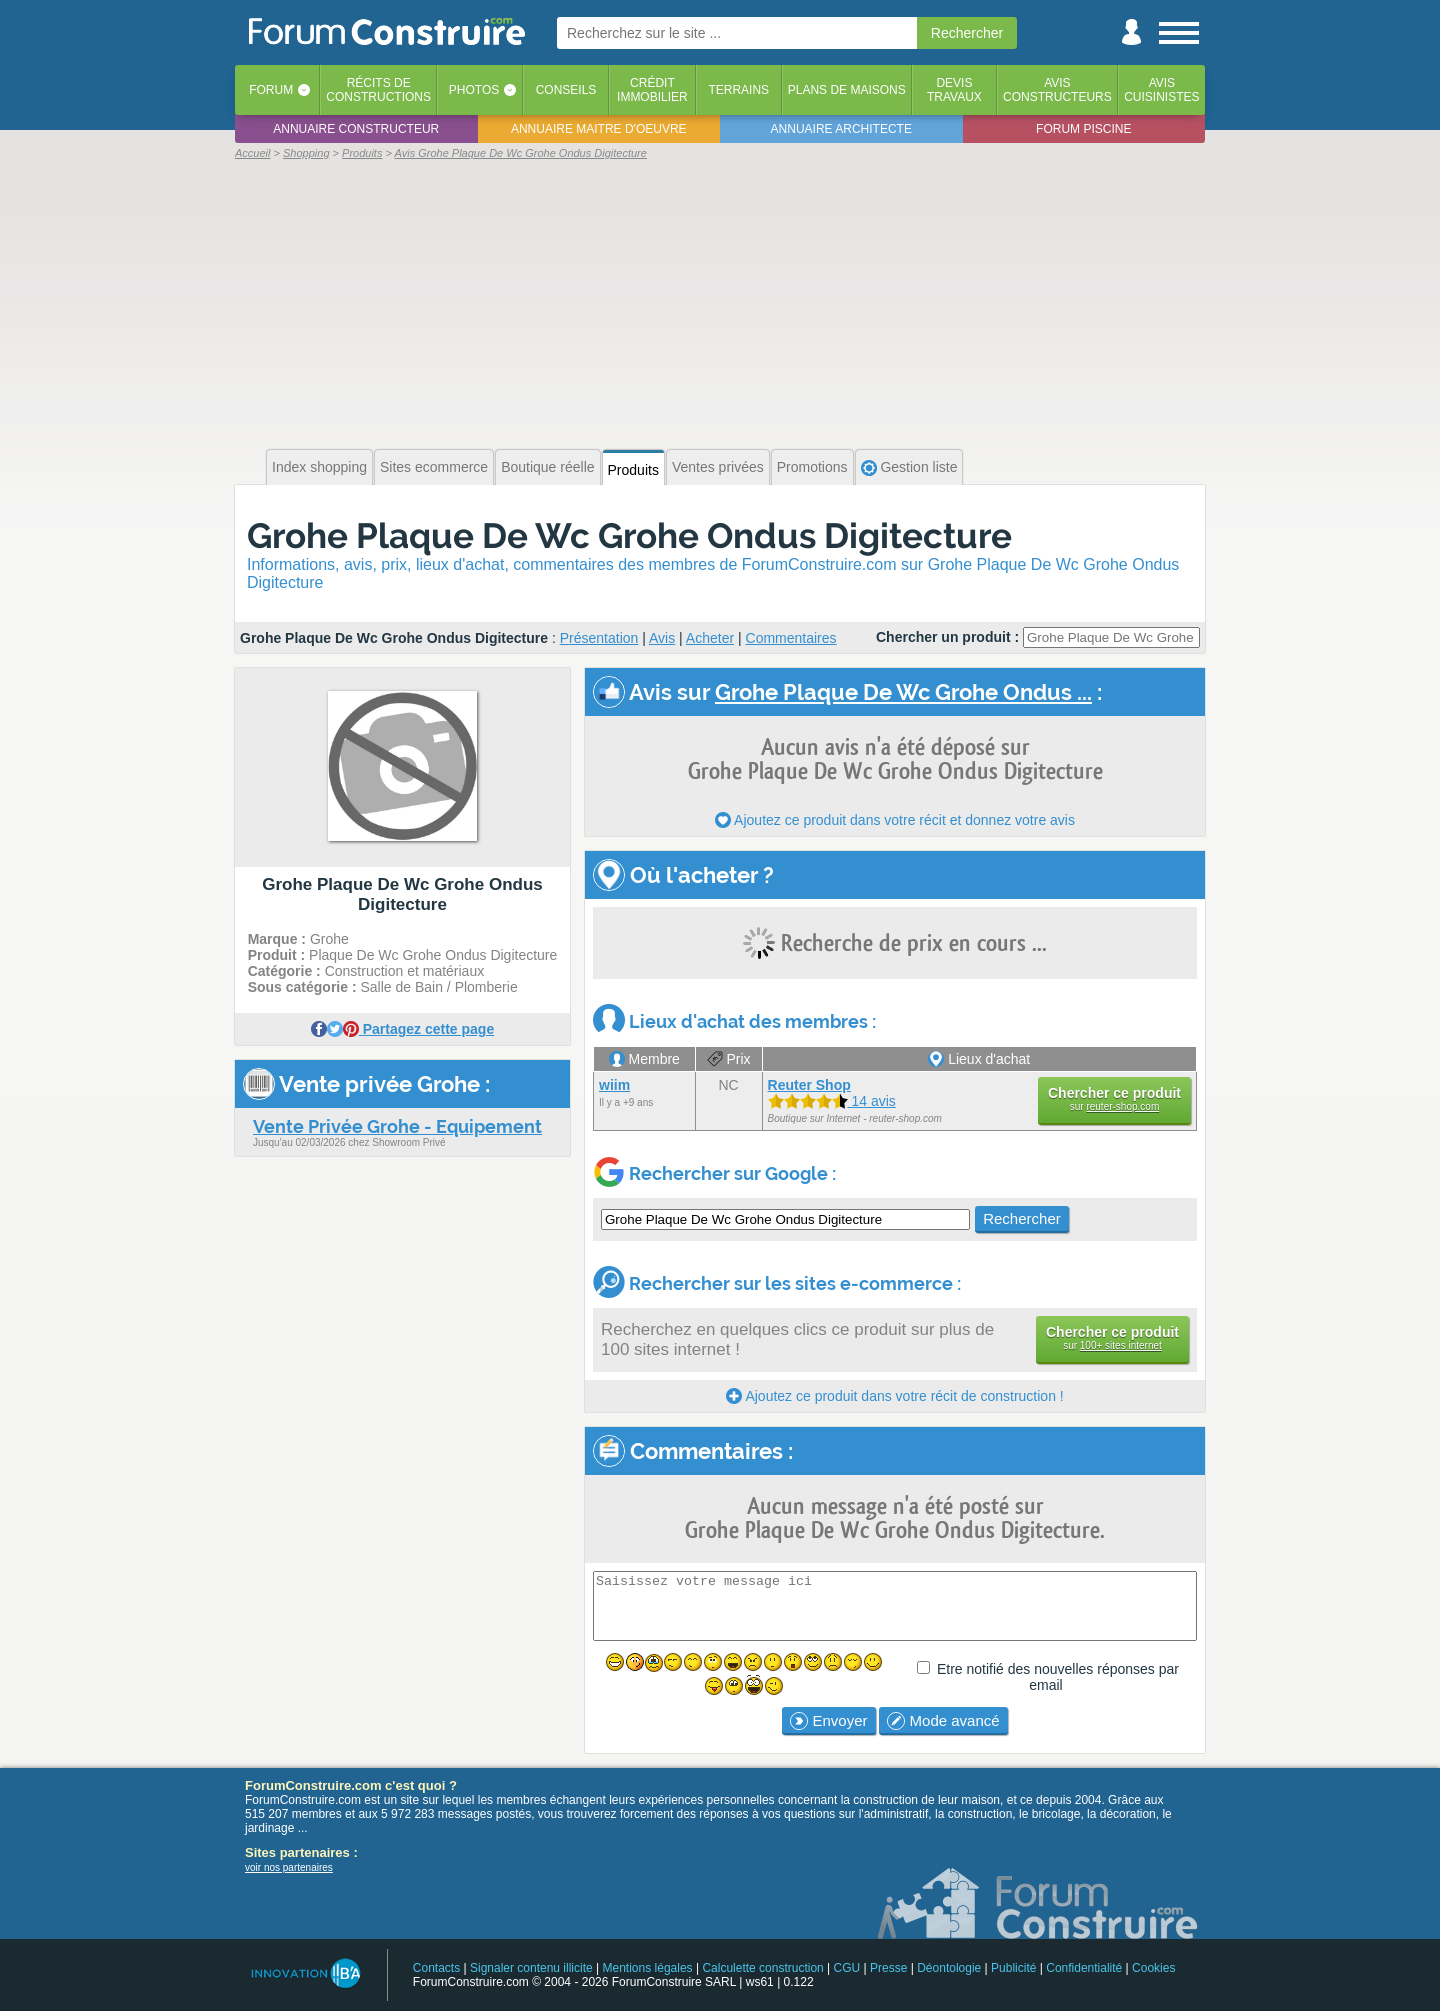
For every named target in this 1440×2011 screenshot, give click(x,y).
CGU (847, 1968)
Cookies (1153, 1968)
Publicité (1013, 1968)
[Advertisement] (720, 302)
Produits (633, 470)
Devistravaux (954, 90)
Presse (888, 1968)
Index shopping (319, 467)
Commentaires (791, 638)
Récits (378, 90)
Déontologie (949, 1968)
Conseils (566, 90)
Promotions (812, 467)
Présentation (599, 638)
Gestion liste (909, 467)
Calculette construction (762, 1968)
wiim (614, 1085)
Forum (271, 90)
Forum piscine (1083, 129)
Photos (474, 90)
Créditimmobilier (652, 90)
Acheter (710, 638)
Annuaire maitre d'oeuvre (599, 129)
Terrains (738, 90)
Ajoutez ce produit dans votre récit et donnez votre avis (895, 820)
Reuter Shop (809, 1085)
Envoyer (828, 1721)
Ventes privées (718, 467)
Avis (662, 638)
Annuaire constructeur (356, 129)
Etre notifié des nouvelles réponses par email (1058, 1677)
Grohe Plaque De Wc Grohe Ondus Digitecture (629, 535)
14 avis (832, 1101)
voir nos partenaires (289, 1867)
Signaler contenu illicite (531, 1968)
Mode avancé (943, 1721)
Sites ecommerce (434, 467)
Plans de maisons (847, 90)
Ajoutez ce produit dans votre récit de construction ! (894, 1396)
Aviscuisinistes (1161, 90)
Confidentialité (1084, 1968)
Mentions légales (648, 1968)
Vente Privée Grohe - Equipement (397, 1126)
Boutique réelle (547, 467)
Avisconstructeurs (1057, 90)
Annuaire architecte (841, 129)
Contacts (436, 1968)
